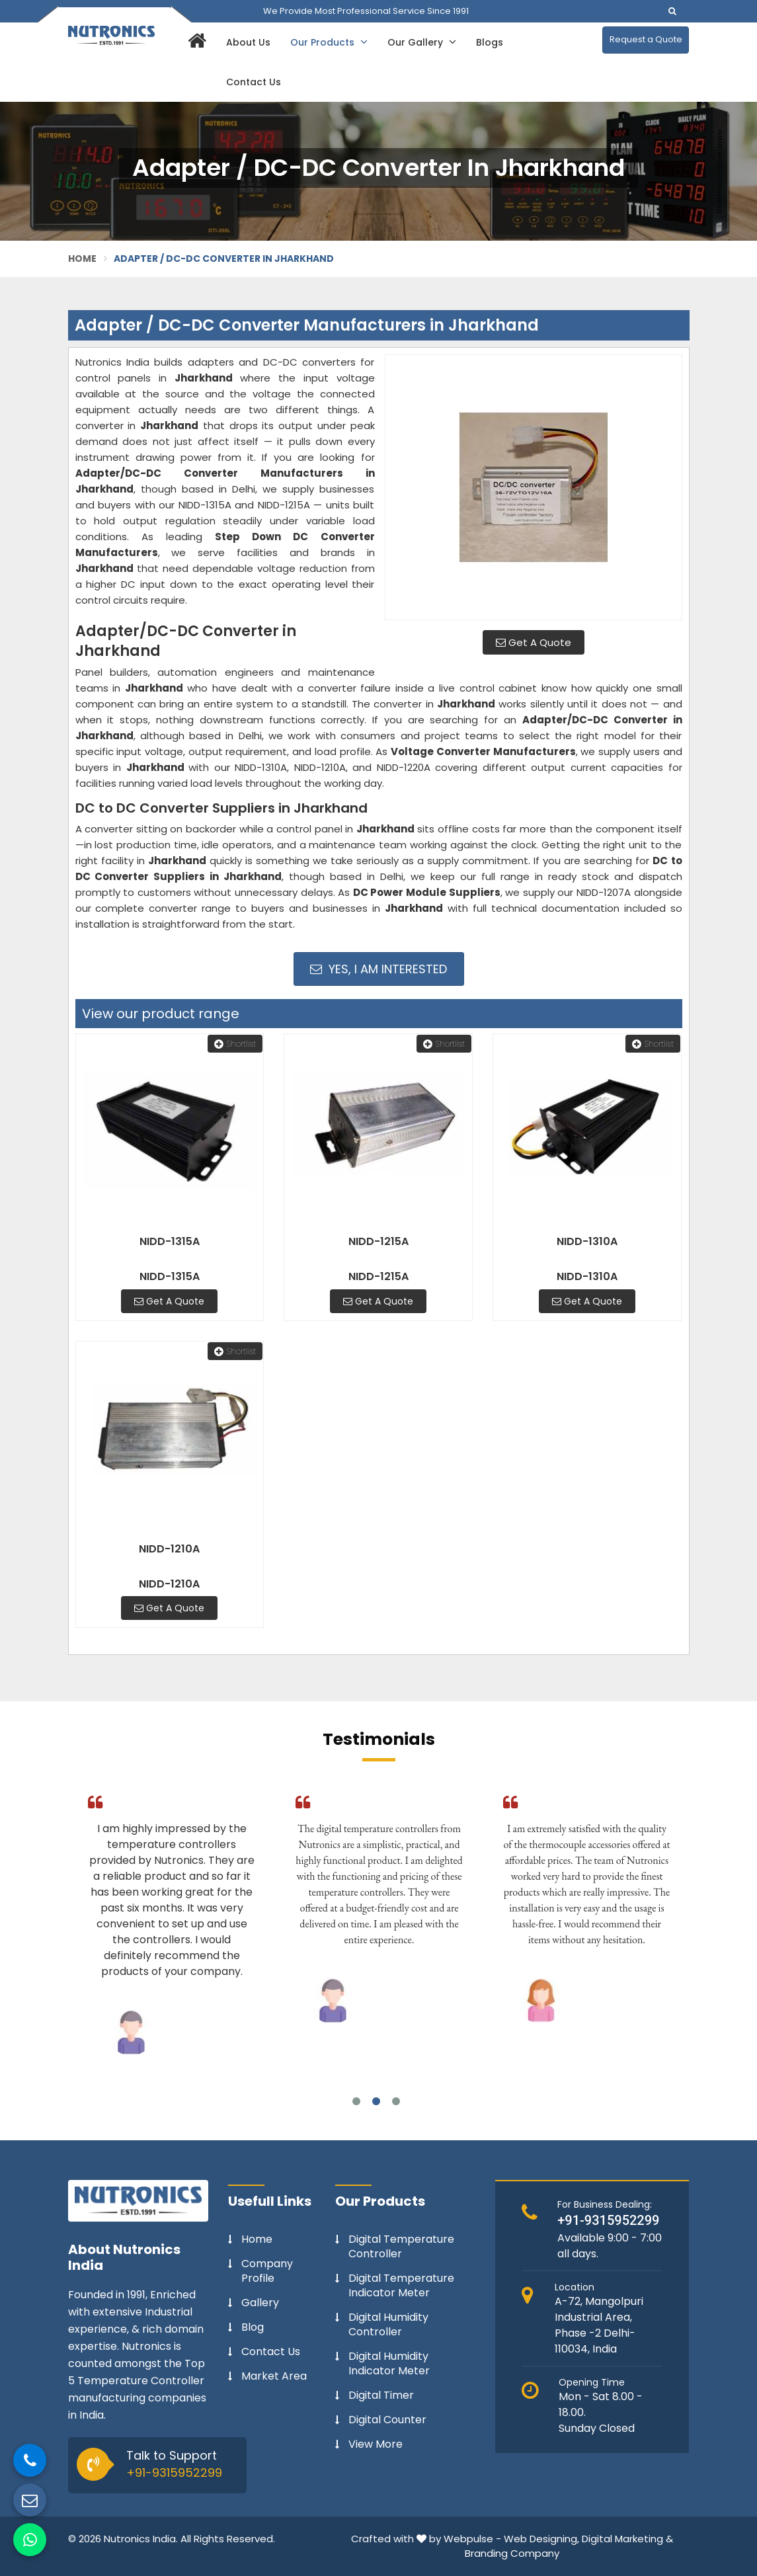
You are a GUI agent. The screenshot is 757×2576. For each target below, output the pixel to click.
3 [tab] (396, 2101)
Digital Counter (387, 2420)
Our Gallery (421, 42)
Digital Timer (381, 2395)
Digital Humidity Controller (388, 2324)
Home (82, 258)
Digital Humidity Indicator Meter (389, 2363)
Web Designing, (541, 2539)
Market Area (274, 2376)
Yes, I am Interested (378, 969)
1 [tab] (356, 2101)
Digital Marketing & (627, 2539)
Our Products (329, 42)
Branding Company (512, 2553)
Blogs (489, 42)
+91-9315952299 (174, 2472)
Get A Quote (533, 642)
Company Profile (267, 2271)
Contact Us (253, 82)
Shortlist (235, 1043)
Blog (252, 2327)
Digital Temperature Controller (401, 2246)
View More (375, 2444)
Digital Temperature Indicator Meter (401, 2285)
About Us (248, 42)
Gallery (260, 2303)
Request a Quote (646, 39)
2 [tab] (376, 2101)
